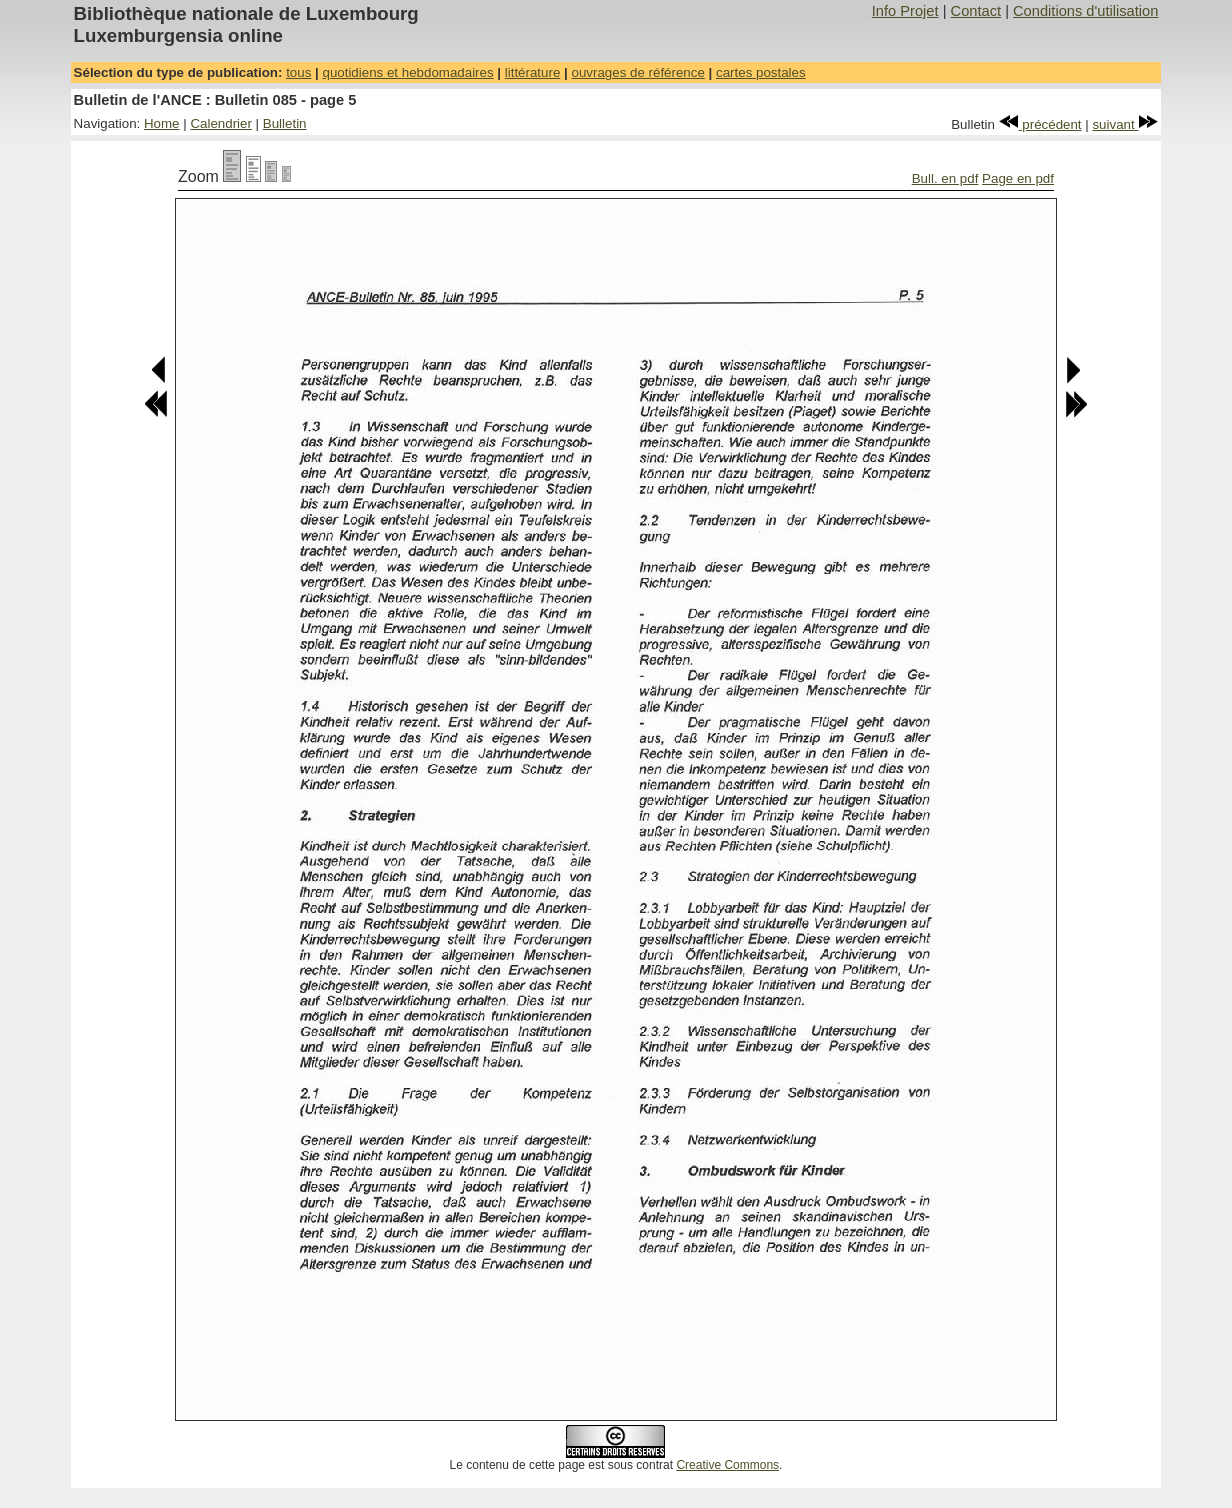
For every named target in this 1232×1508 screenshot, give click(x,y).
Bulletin (285, 123)
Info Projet (905, 11)
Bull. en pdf (945, 178)
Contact (976, 11)
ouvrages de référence (637, 72)
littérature (533, 72)
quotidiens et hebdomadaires (407, 72)
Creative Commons (727, 1465)
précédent (1040, 124)
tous (298, 72)
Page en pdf (1018, 178)
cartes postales (761, 72)
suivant (1125, 124)
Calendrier (221, 123)
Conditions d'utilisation (1085, 11)
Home (162, 123)
